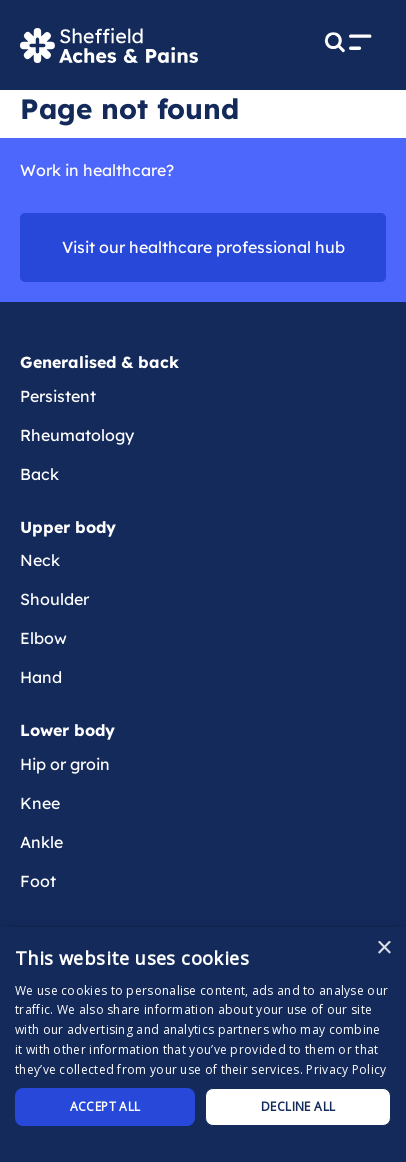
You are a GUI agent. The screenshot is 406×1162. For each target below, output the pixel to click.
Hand (41, 677)
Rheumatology (77, 435)
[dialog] (203, 1044)
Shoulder (54, 599)
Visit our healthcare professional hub (203, 247)
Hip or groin (65, 764)
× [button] (383, 948)
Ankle (41, 842)
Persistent (58, 396)
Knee (40, 803)
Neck (40, 560)
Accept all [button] (105, 1106)
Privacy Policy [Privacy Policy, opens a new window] (346, 1069)
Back (39, 474)
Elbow (43, 638)
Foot (38, 881)
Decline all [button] (298, 1106)
